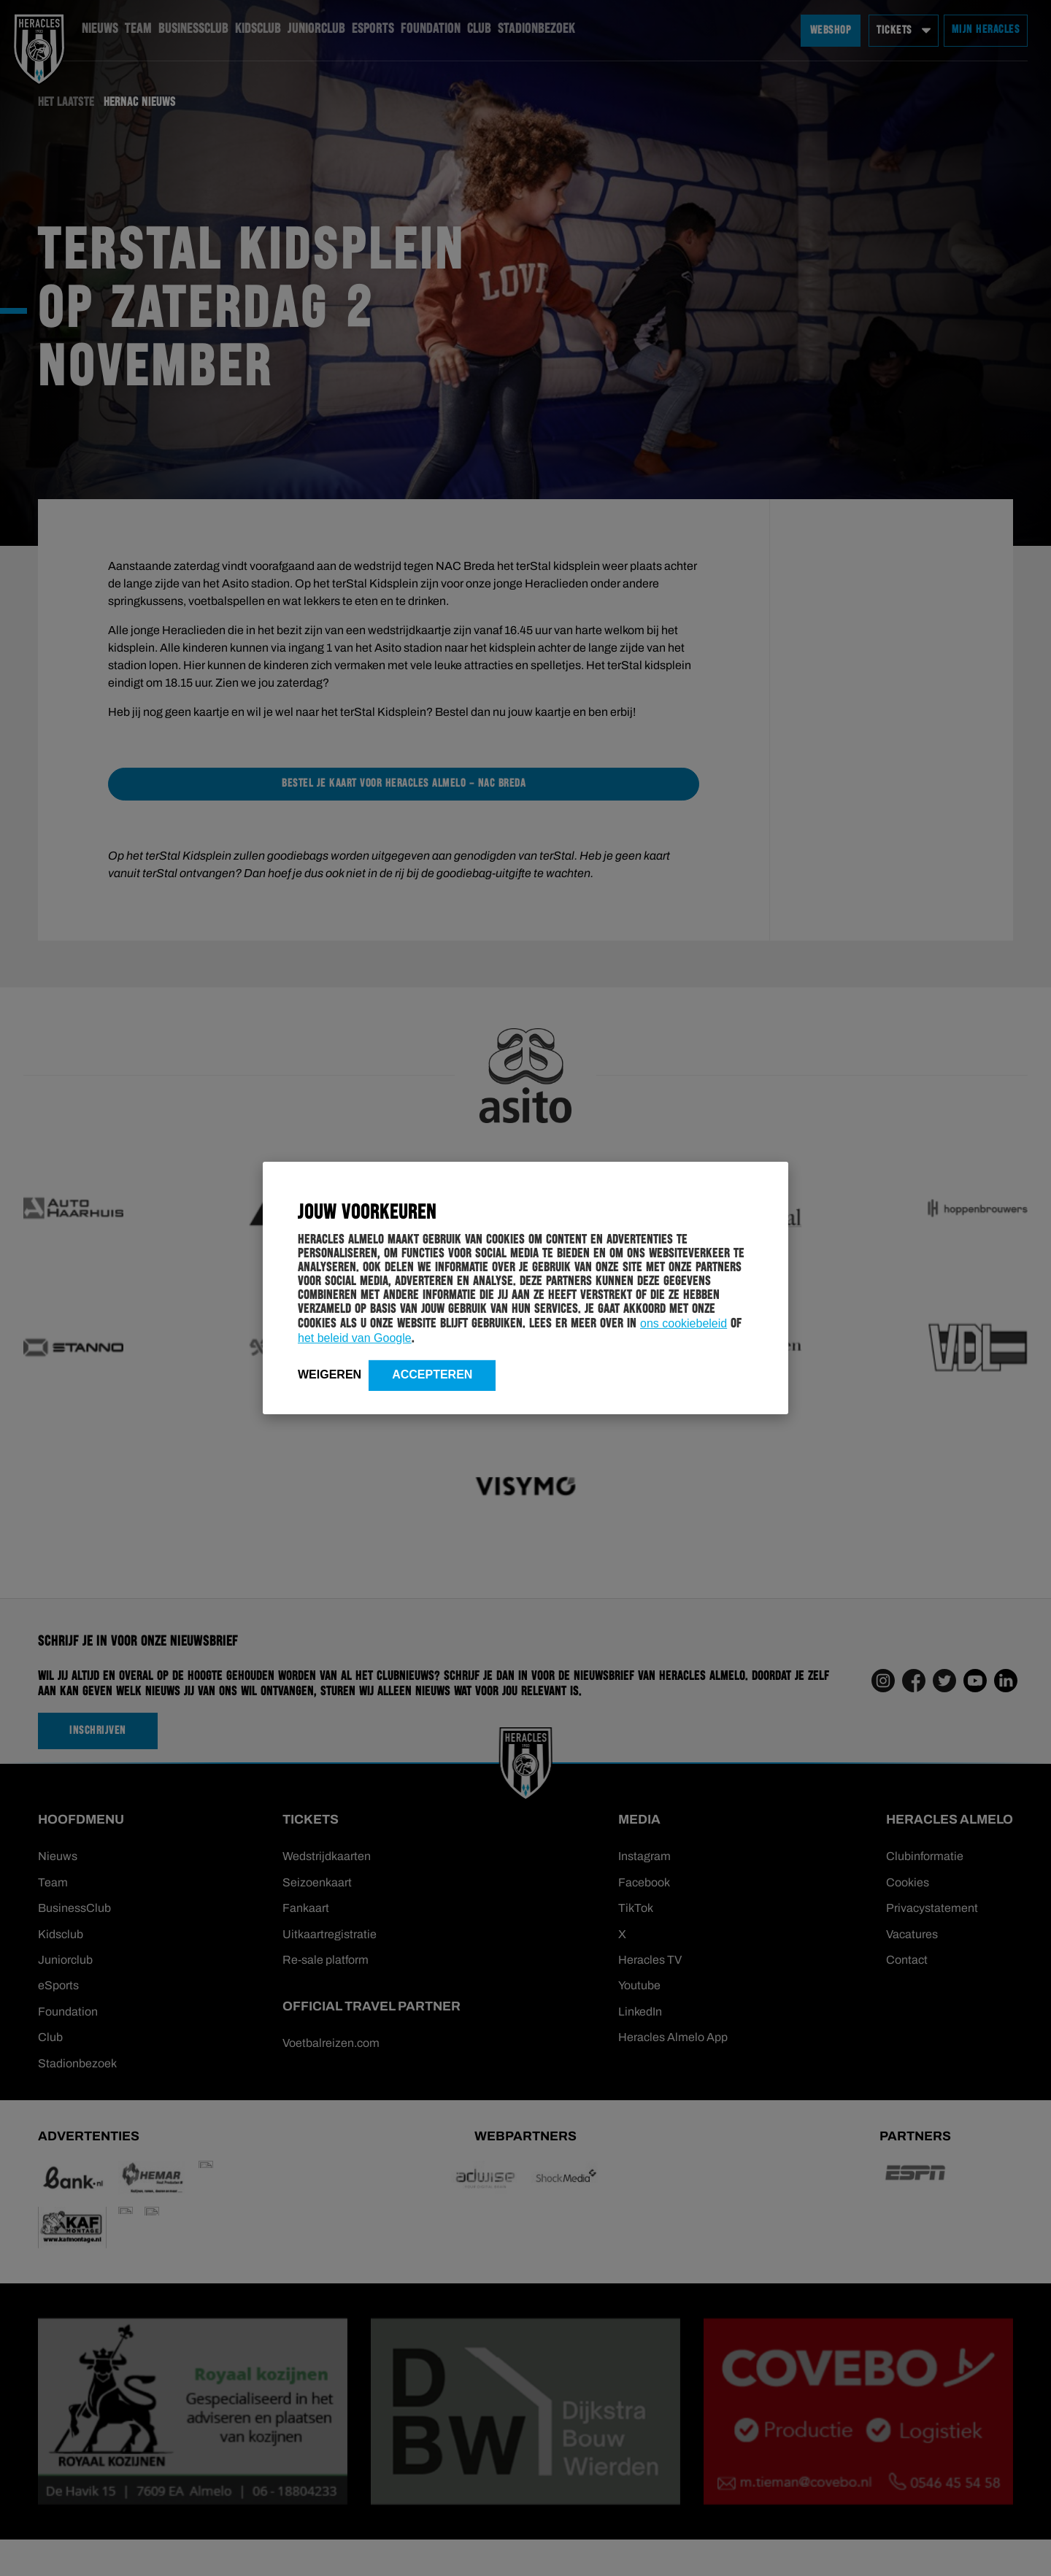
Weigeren (329, 1374)
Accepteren (432, 1374)
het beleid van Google (355, 1338)
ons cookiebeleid (683, 1323)
